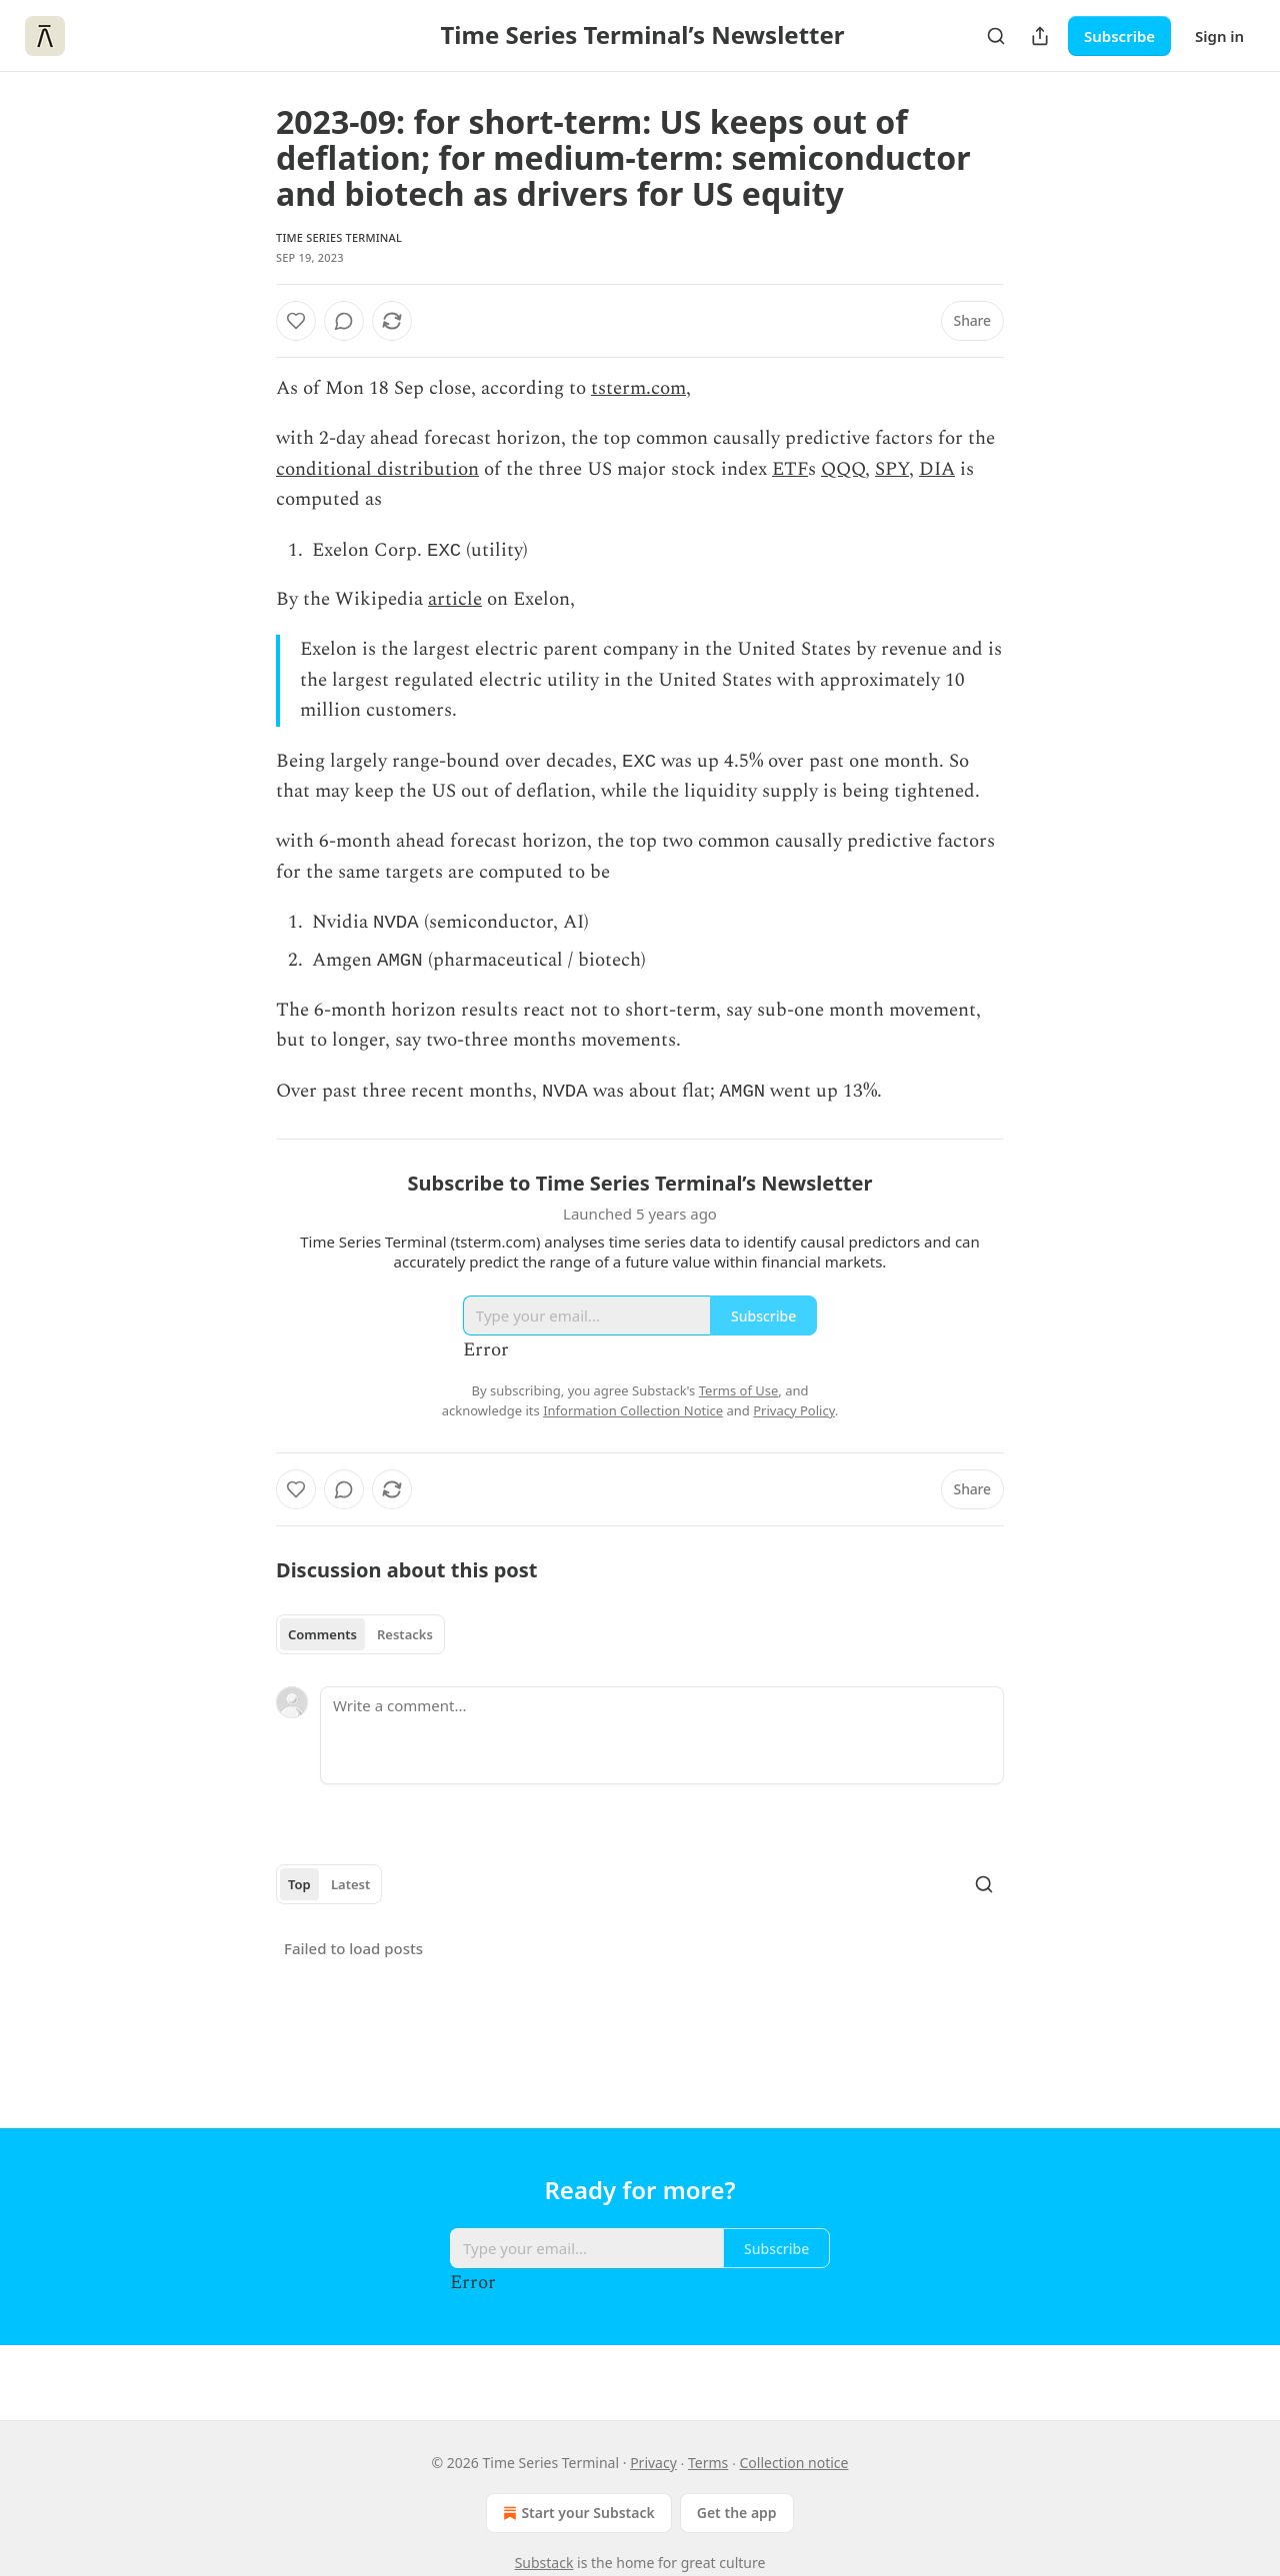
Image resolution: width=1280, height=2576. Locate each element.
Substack (544, 2562)
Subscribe (1119, 36)
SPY (892, 469)
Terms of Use (739, 1400)
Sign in (1219, 36)
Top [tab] (299, 1894)
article (455, 601)
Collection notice (793, 2462)
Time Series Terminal (339, 237)
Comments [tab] (322, 1644)
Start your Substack (576, 2513)
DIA (937, 469)
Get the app (737, 2512)
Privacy (653, 2462)
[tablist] (360, 1644)
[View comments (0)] (344, 321)
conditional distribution (377, 469)
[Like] (296, 321)
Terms (708, 2462)
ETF (790, 469)
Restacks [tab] (405, 1644)
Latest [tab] (350, 1894)
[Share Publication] (1040, 36)
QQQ (843, 469)
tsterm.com (638, 388)
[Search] (996, 36)
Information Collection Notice (633, 1420)
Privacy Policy (794, 1420)
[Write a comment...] (662, 1745)
